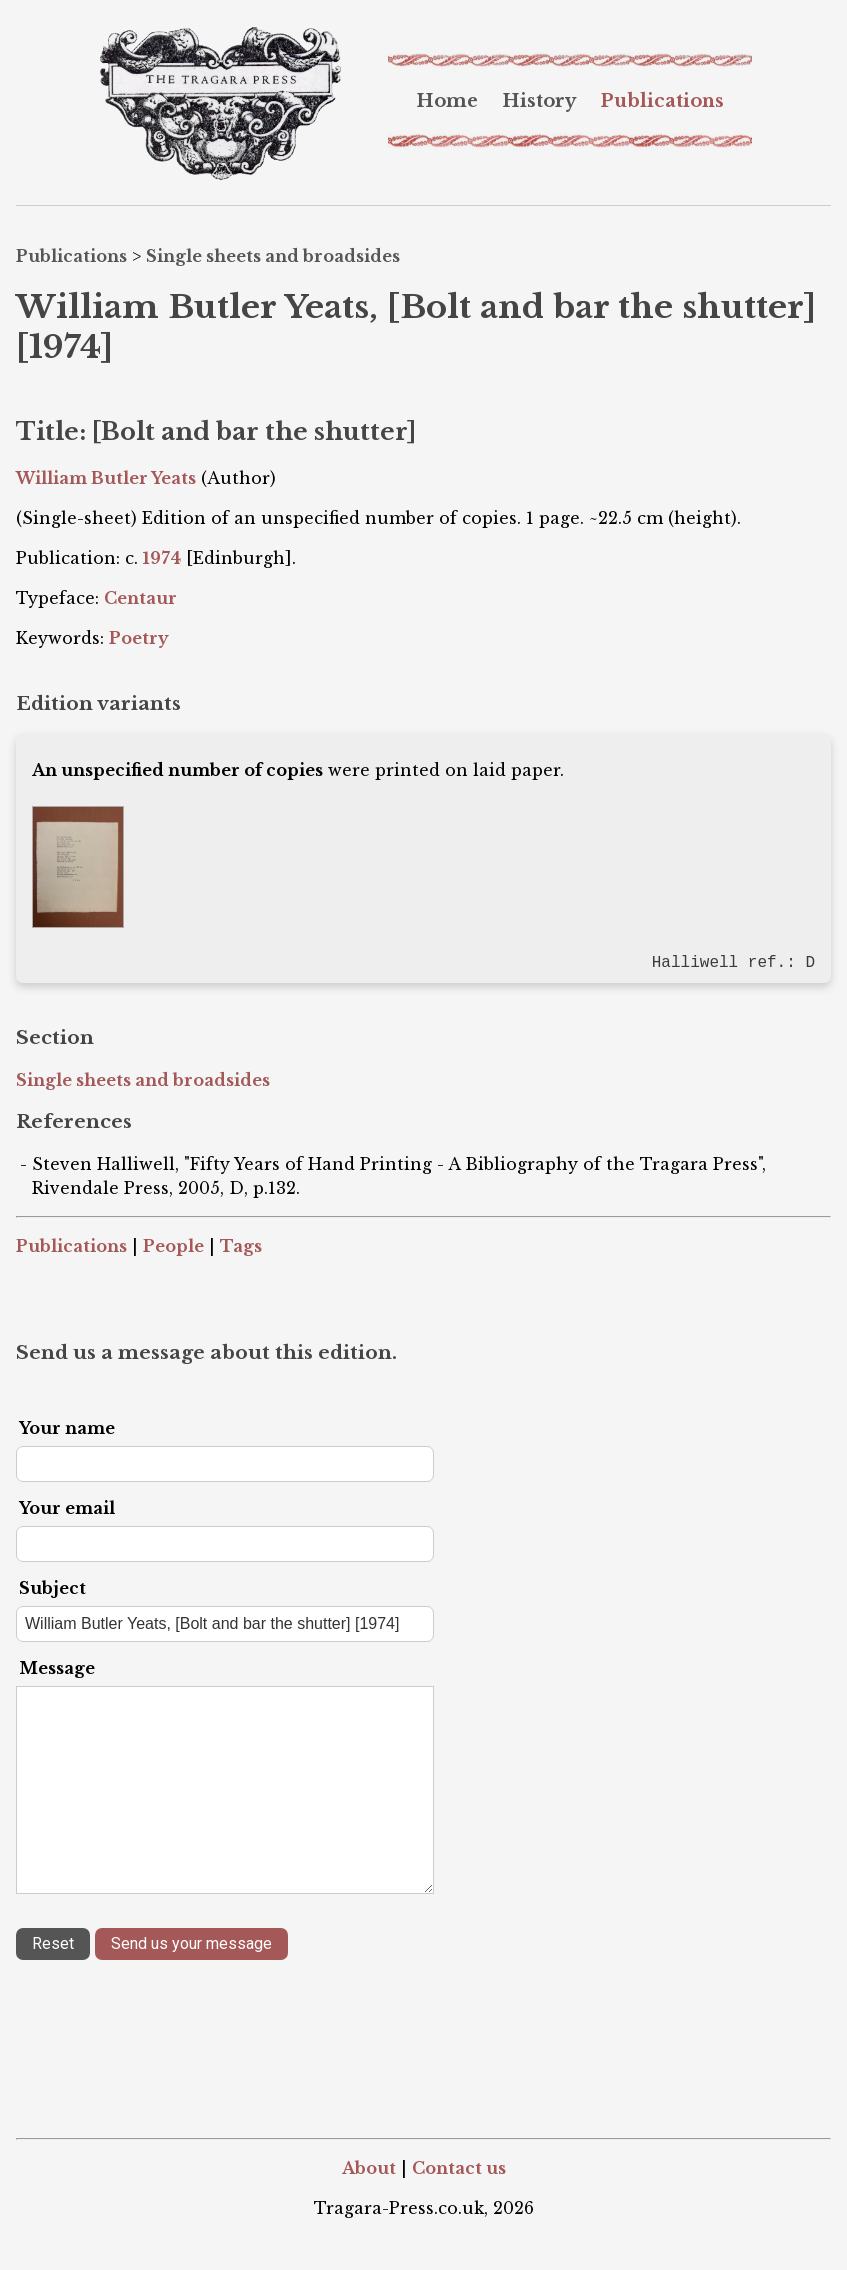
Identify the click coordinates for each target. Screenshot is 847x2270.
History (539, 101)
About (369, 2166)
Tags (241, 1244)
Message (57, 1666)
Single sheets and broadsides (273, 256)
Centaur (140, 598)
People (173, 1244)
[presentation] (168, 2017)
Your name (67, 1426)
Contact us (459, 2166)
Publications (662, 101)
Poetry (139, 638)
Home (447, 101)
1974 (162, 558)
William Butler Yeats (106, 478)
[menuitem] (447, 101)
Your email (67, 1506)
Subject (52, 1586)
